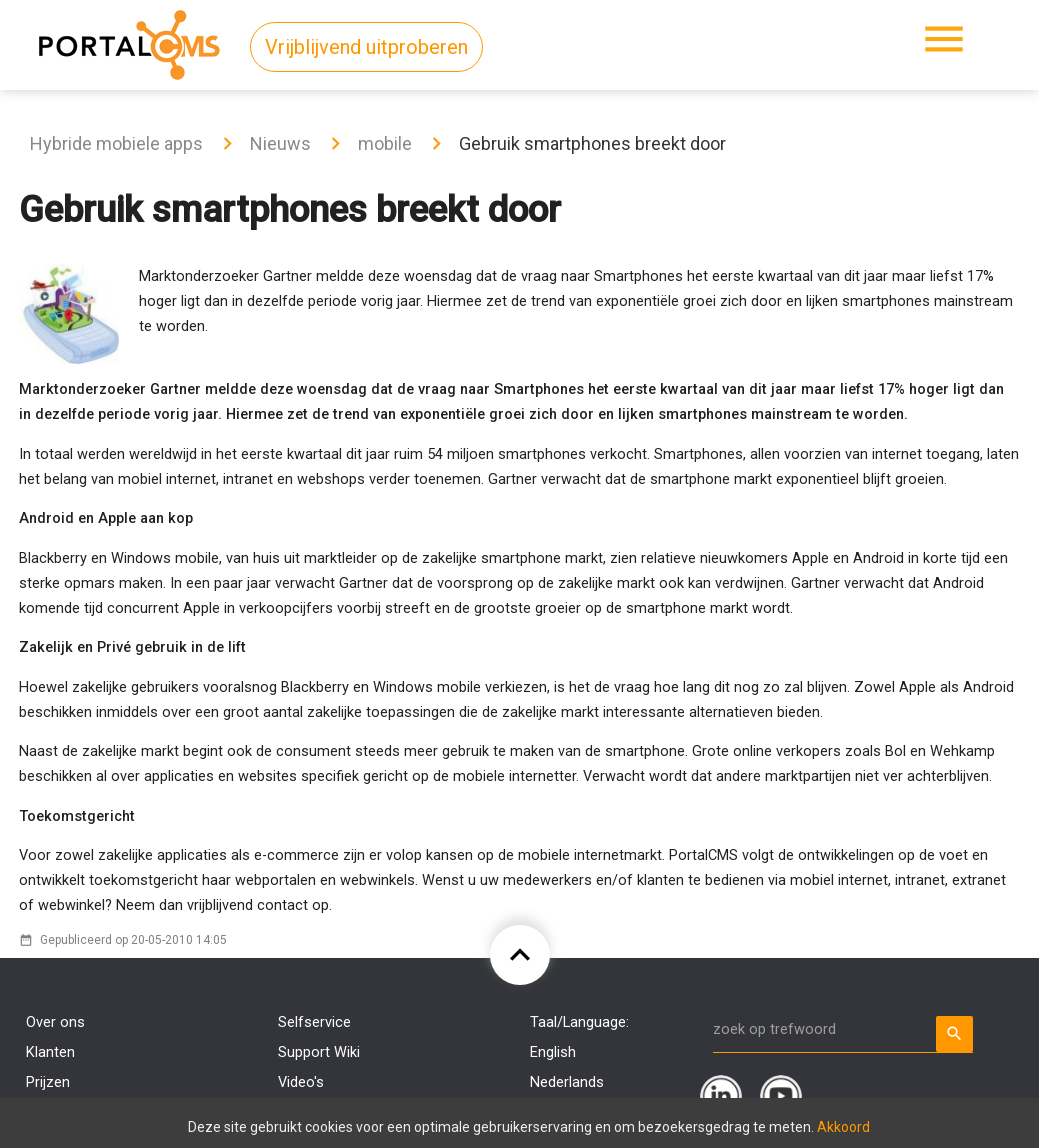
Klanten (50, 1052)
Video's (301, 1082)
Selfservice (314, 1022)
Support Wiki (319, 1052)
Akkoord (843, 1127)
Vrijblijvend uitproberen (366, 47)
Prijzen (48, 1082)
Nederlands (567, 1082)
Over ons (55, 1022)
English (553, 1052)
